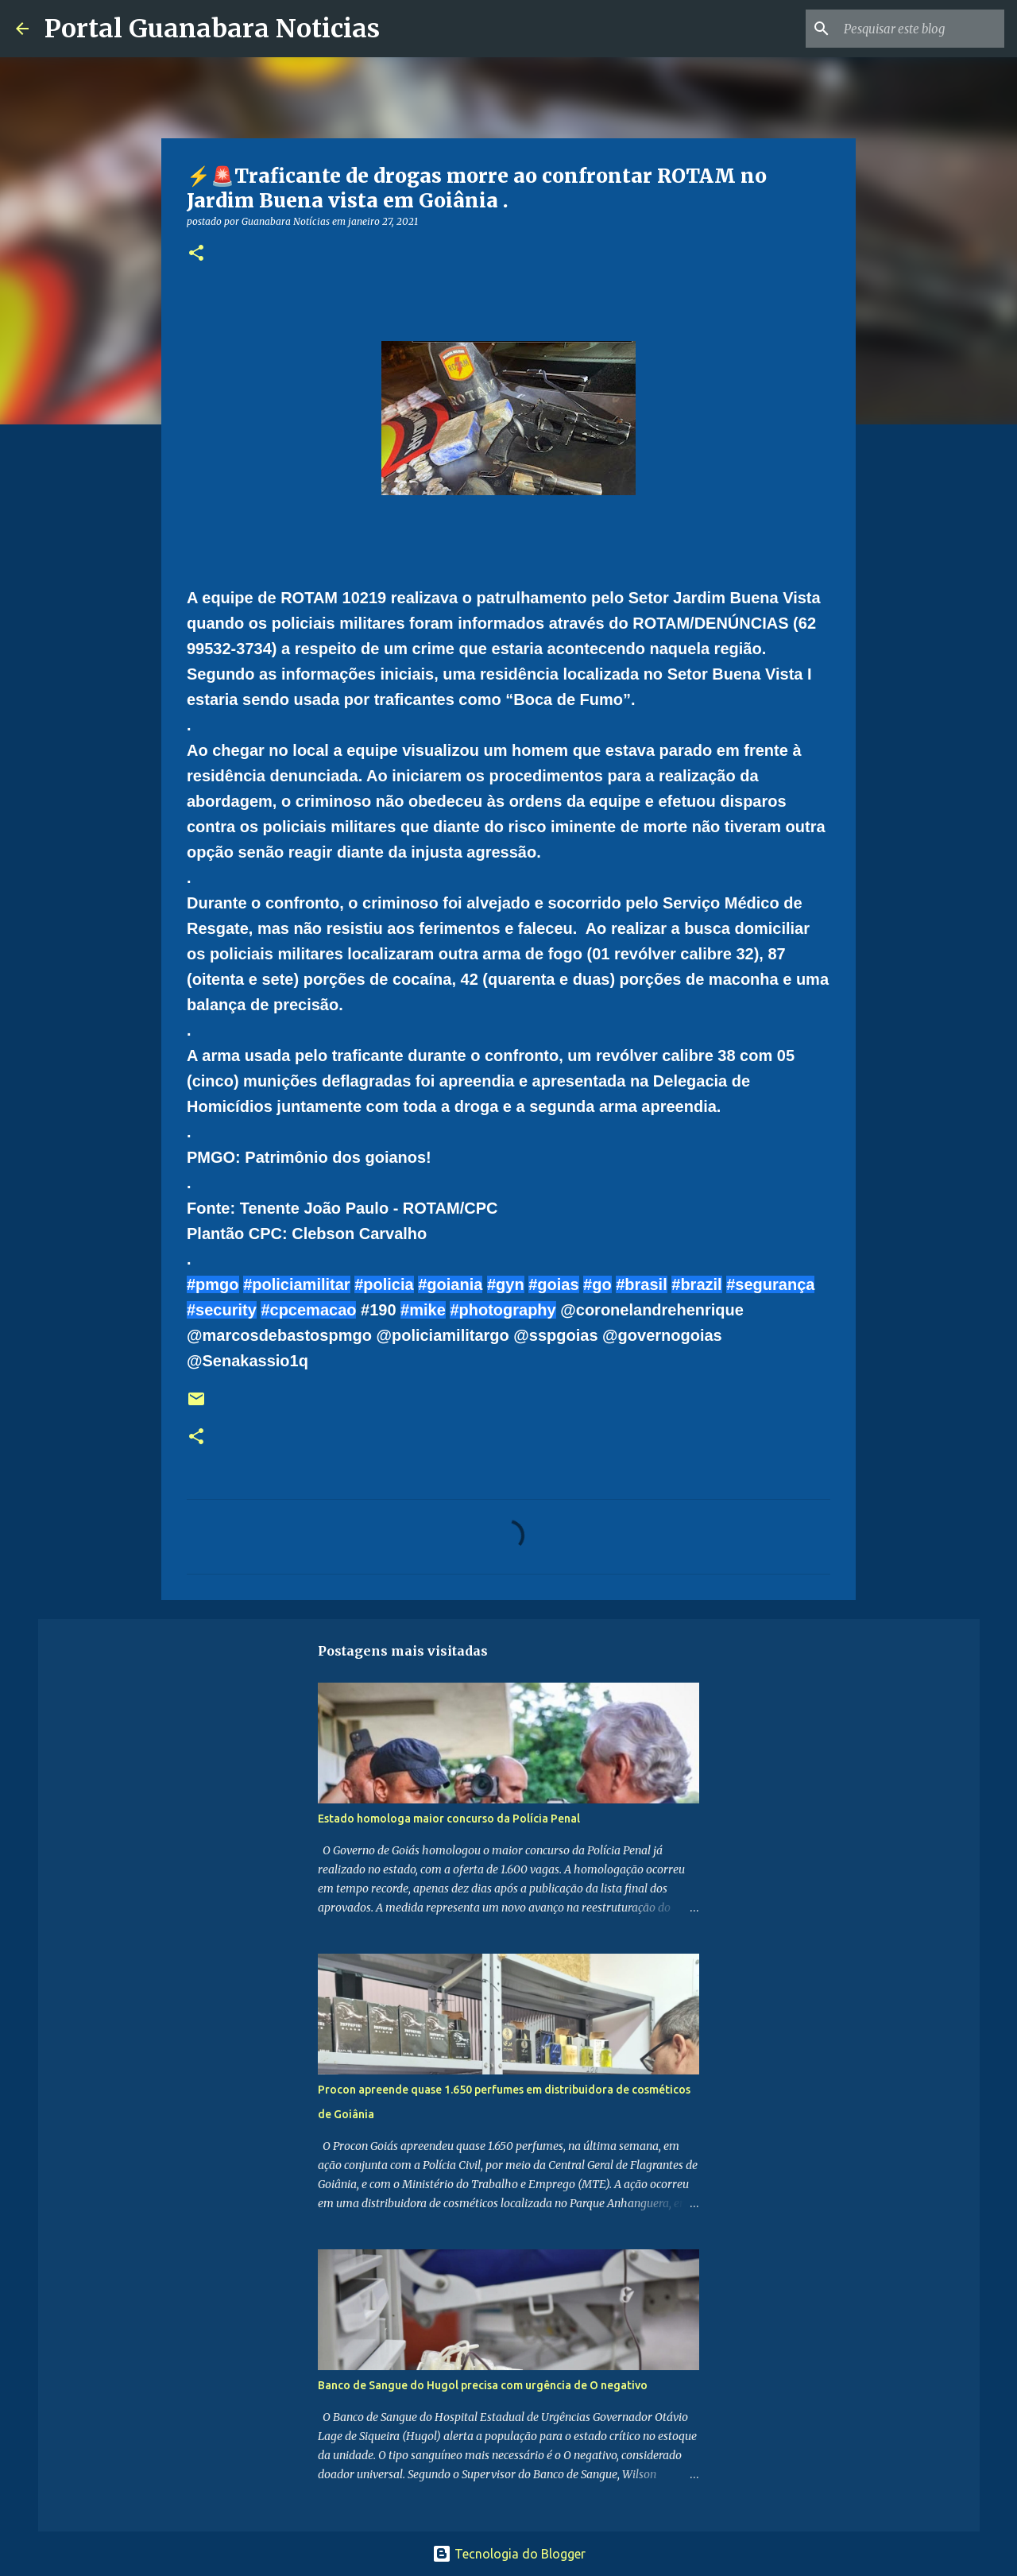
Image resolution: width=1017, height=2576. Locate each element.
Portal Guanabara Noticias (212, 29)
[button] (196, 254)
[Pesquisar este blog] (920, 29)
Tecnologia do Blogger (509, 2554)
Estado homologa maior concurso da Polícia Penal (449, 1818)
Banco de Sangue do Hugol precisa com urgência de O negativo (483, 2385)
